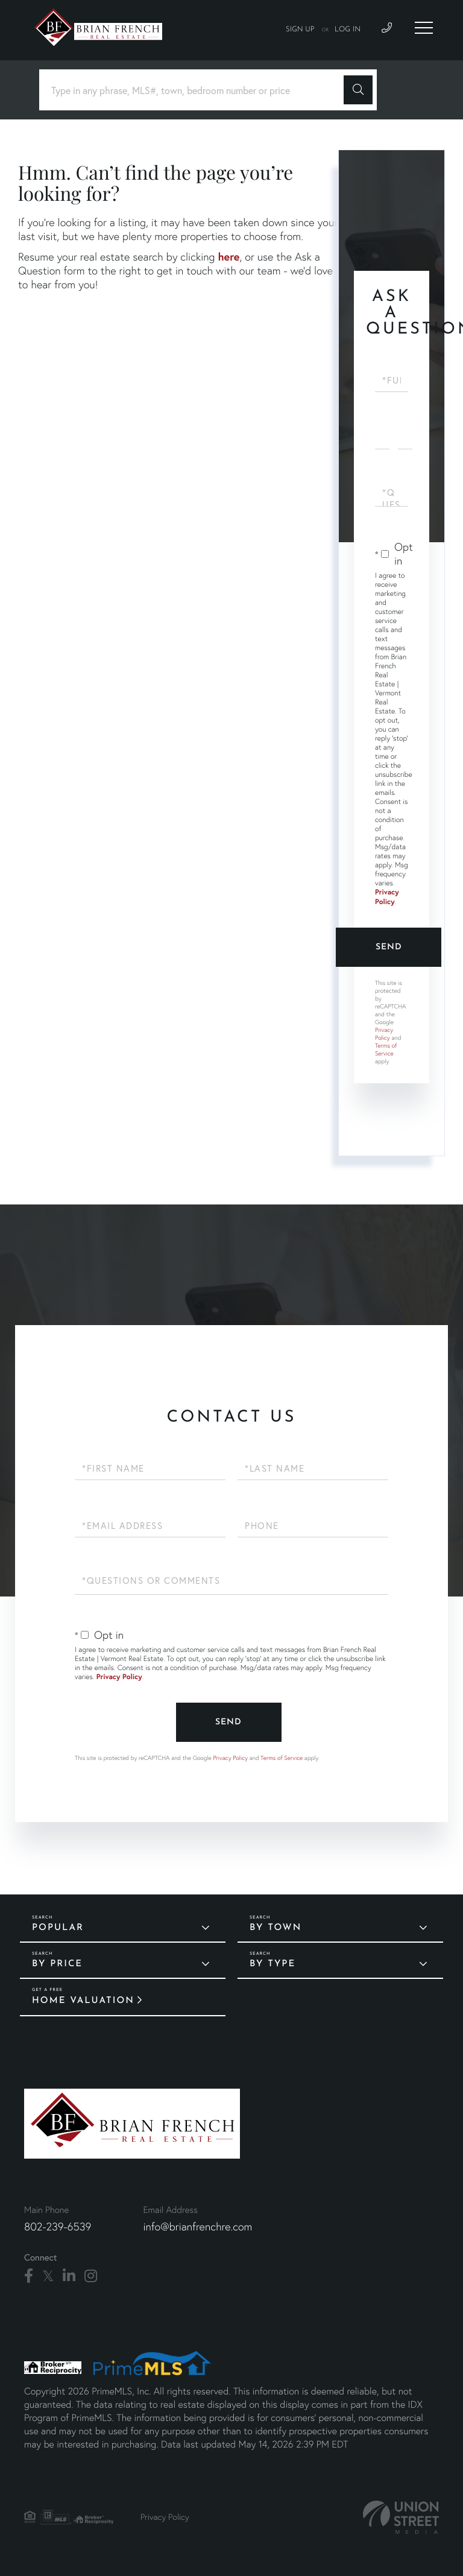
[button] (358, 89)
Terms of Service (386, 1049)
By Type (272, 1964)
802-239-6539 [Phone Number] (57, 2226)
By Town (275, 1927)
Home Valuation (83, 2000)
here (228, 256)
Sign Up (300, 29)
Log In (348, 29)
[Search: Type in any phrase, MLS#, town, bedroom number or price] (196, 90)
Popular (58, 1927)
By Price (57, 1964)
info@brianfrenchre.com (197, 2226)
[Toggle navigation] (424, 28)
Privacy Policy (387, 897)
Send (389, 947)
